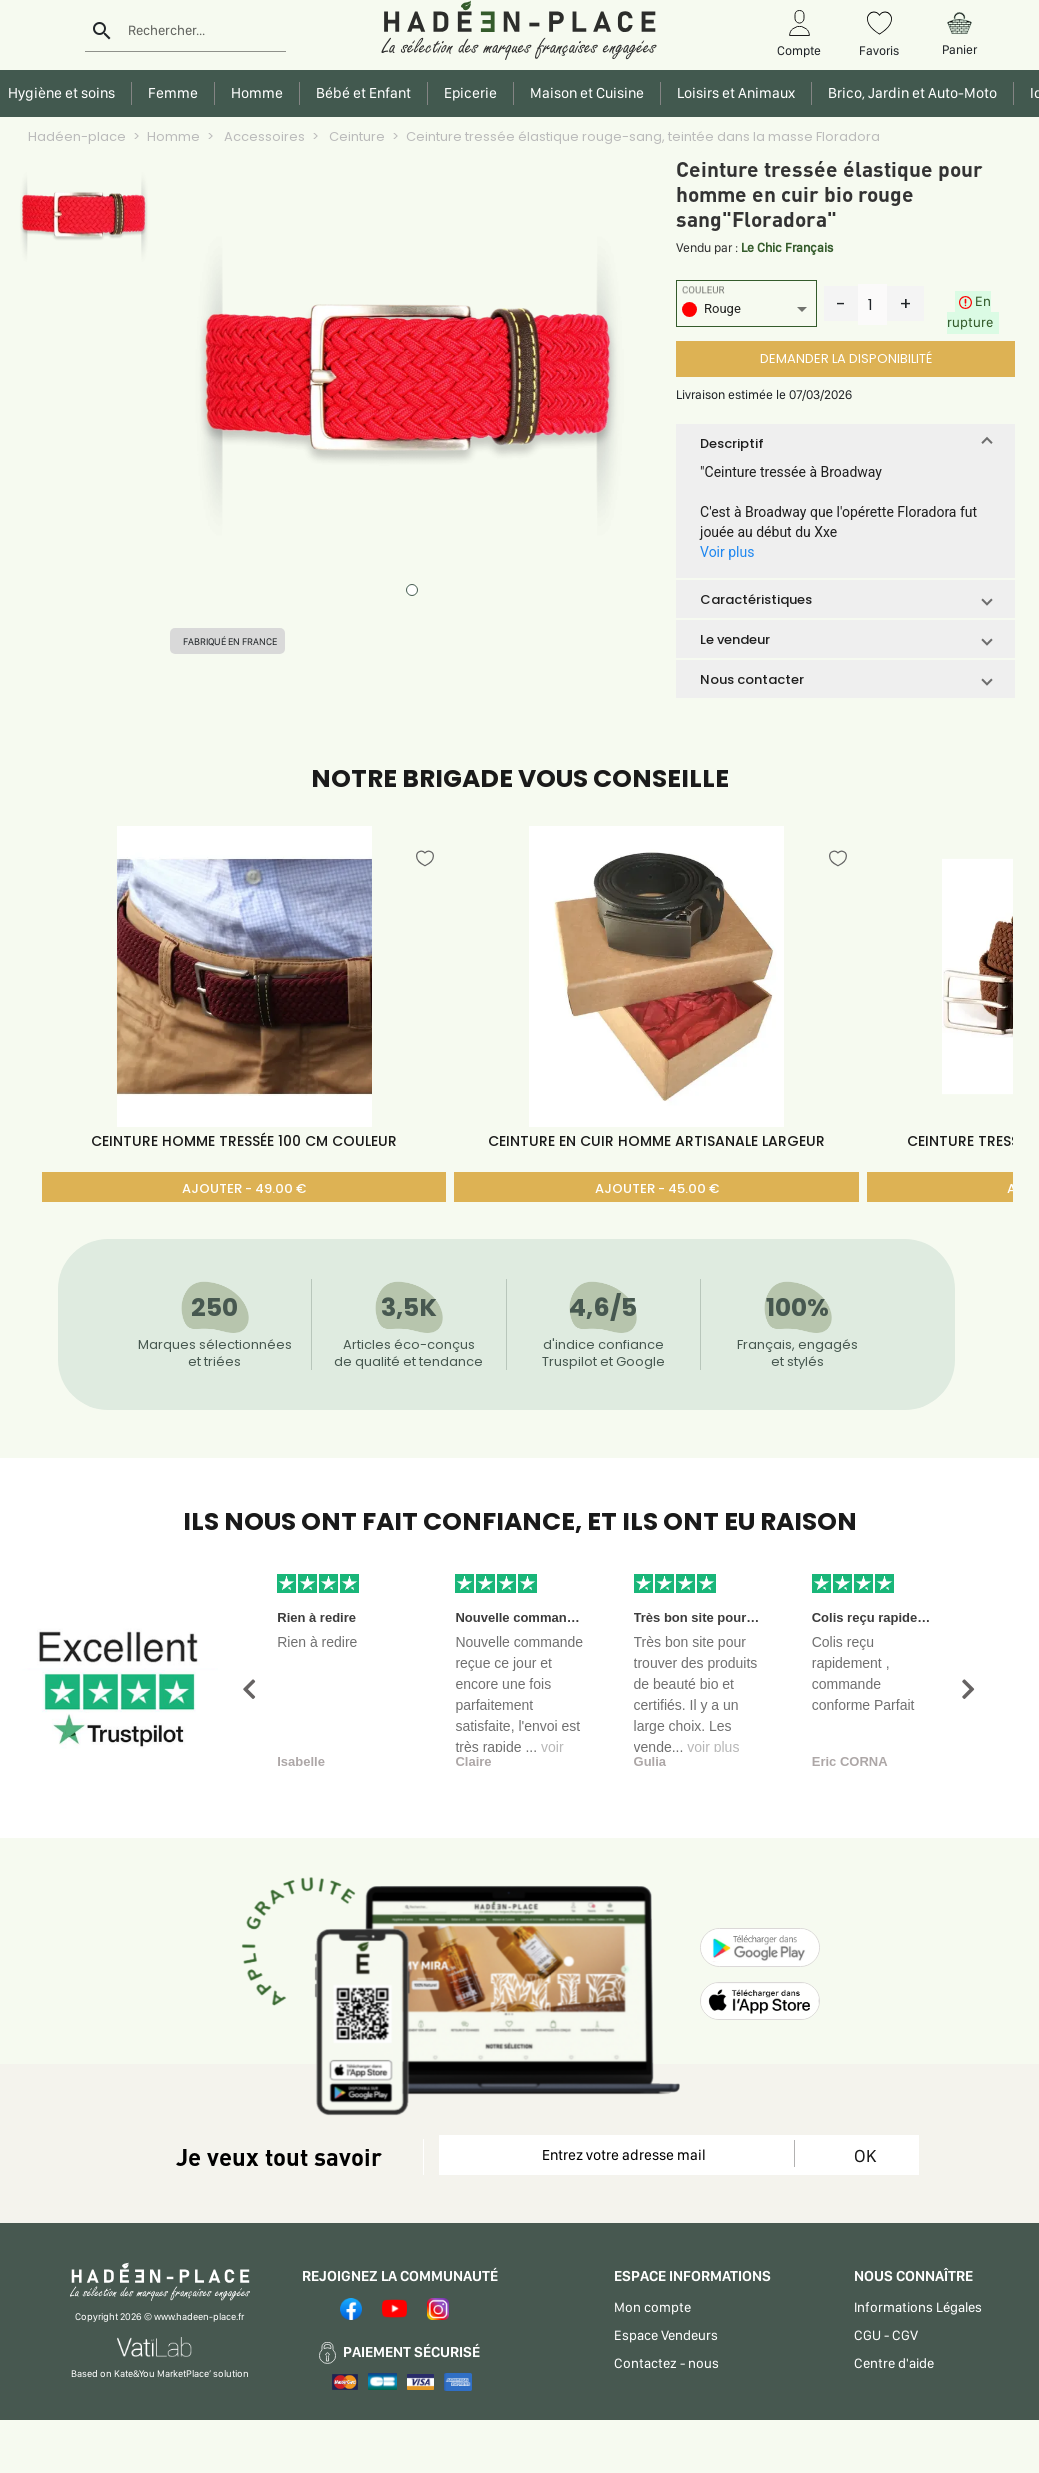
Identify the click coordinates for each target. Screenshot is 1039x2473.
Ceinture (355, 136)
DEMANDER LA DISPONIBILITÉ (846, 358)
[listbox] (746, 311)
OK (865, 2155)
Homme (173, 136)
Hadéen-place (77, 136)
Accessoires (263, 136)
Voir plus (727, 552)
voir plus (713, 1747)
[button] (845, 443)
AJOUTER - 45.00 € (657, 1188)
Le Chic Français (787, 247)
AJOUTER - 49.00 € (244, 1188)
